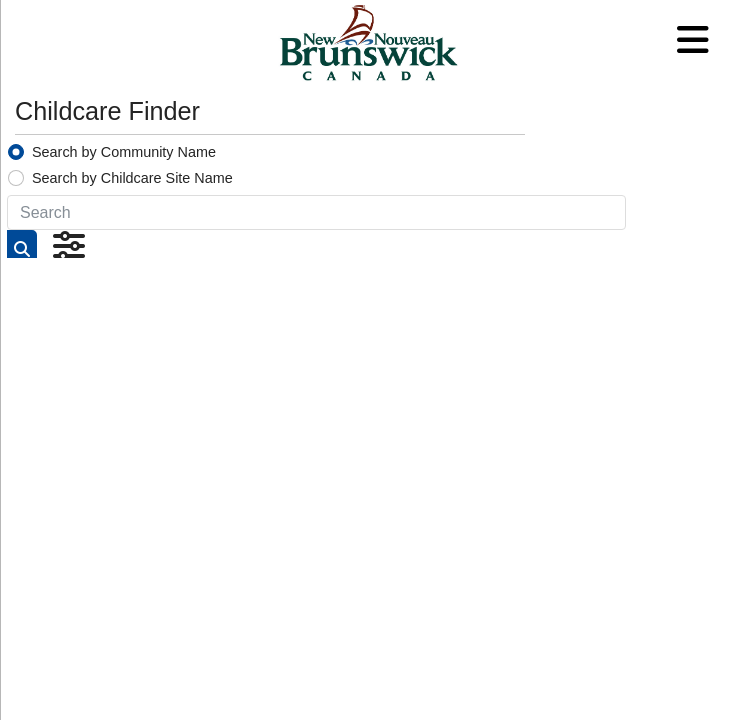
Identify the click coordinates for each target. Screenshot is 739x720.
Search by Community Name (124, 152)
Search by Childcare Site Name (132, 178)
